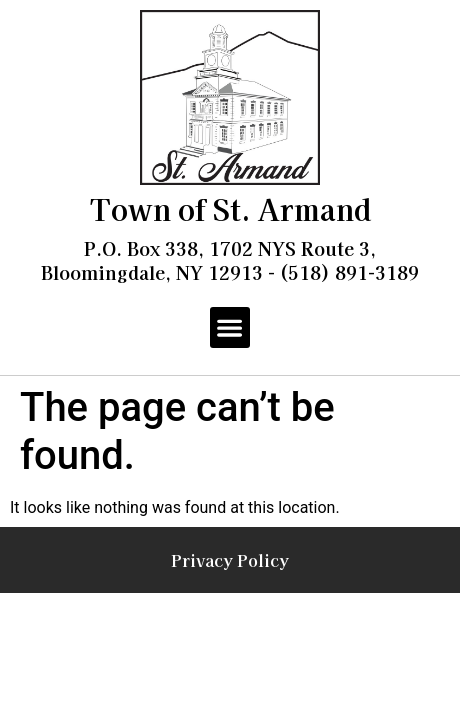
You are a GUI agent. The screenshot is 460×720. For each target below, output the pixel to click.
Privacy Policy (230, 560)
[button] (230, 327)
